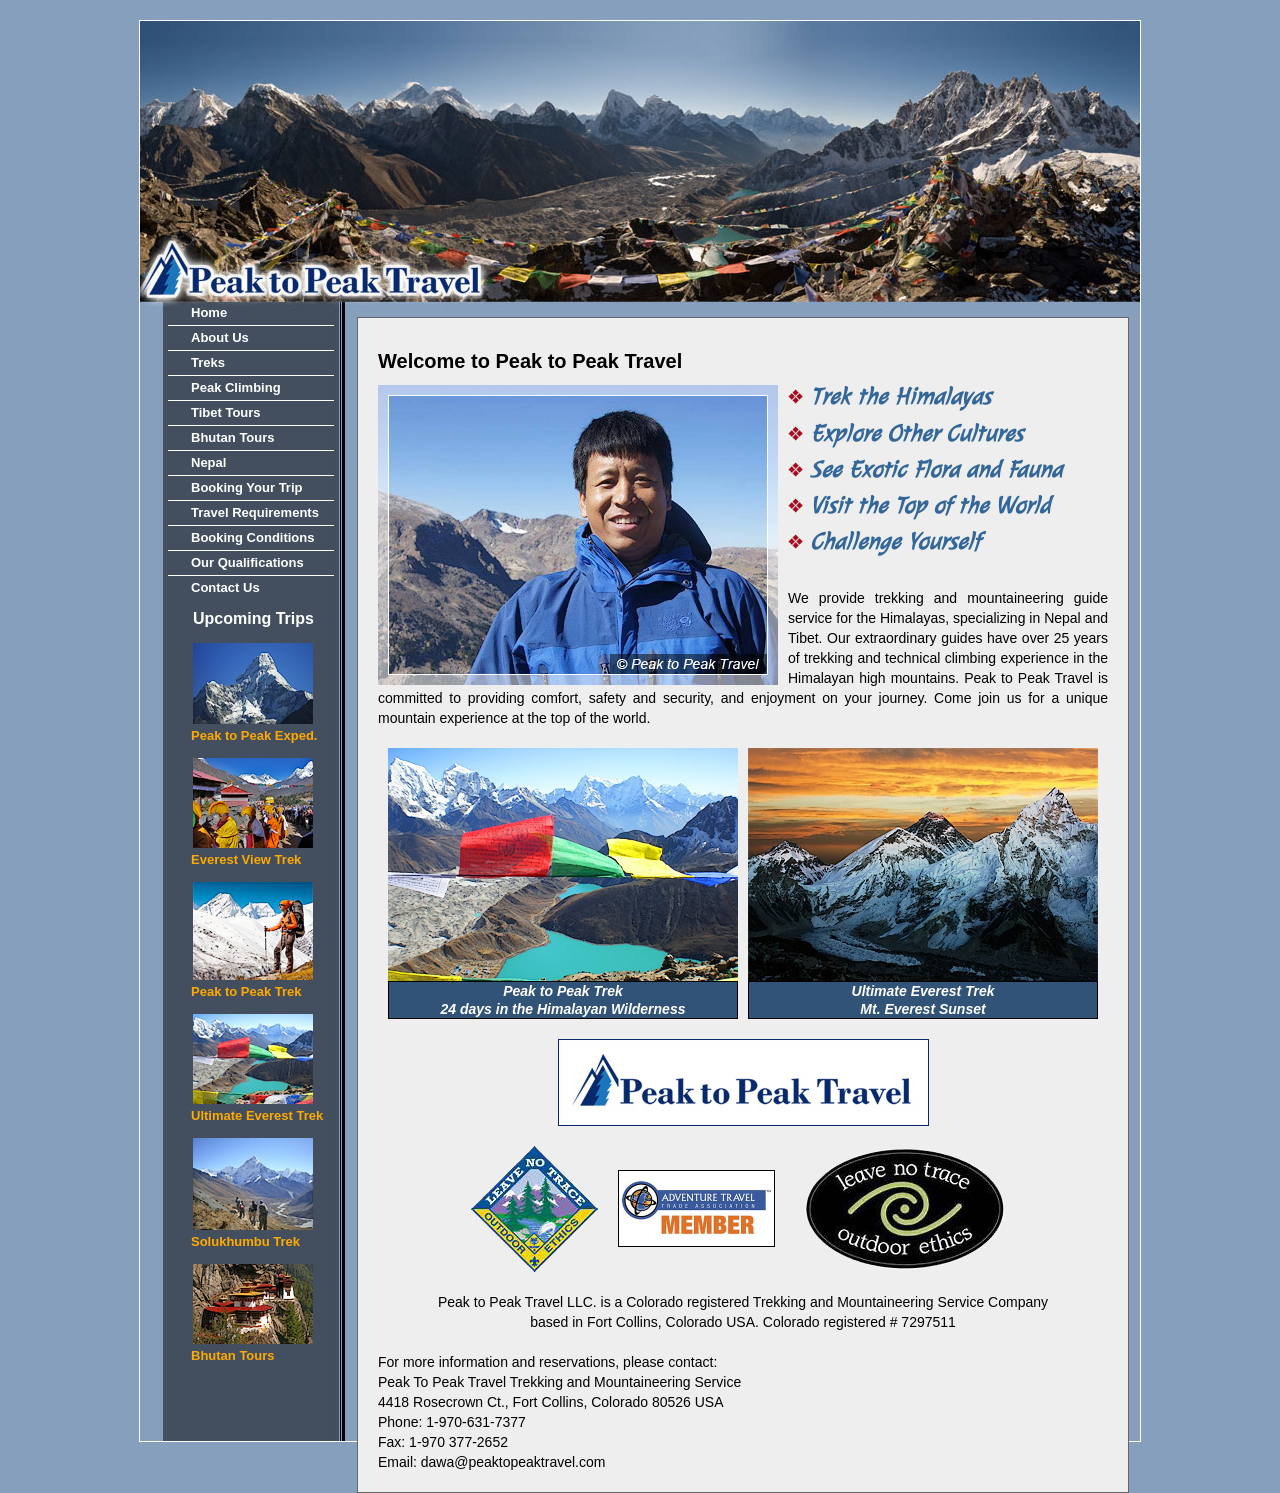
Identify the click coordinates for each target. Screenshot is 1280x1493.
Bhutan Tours (233, 437)
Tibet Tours (226, 412)
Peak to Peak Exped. (254, 735)
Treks (208, 362)
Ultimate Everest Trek (257, 1115)
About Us (220, 337)
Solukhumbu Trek (245, 1241)
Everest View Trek (246, 859)
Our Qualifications (247, 562)
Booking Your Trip (246, 487)
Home (209, 312)
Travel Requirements (255, 512)
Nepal (208, 462)
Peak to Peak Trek (246, 991)
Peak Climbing (236, 387)
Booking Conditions (252, 537)
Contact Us (225, 587)
